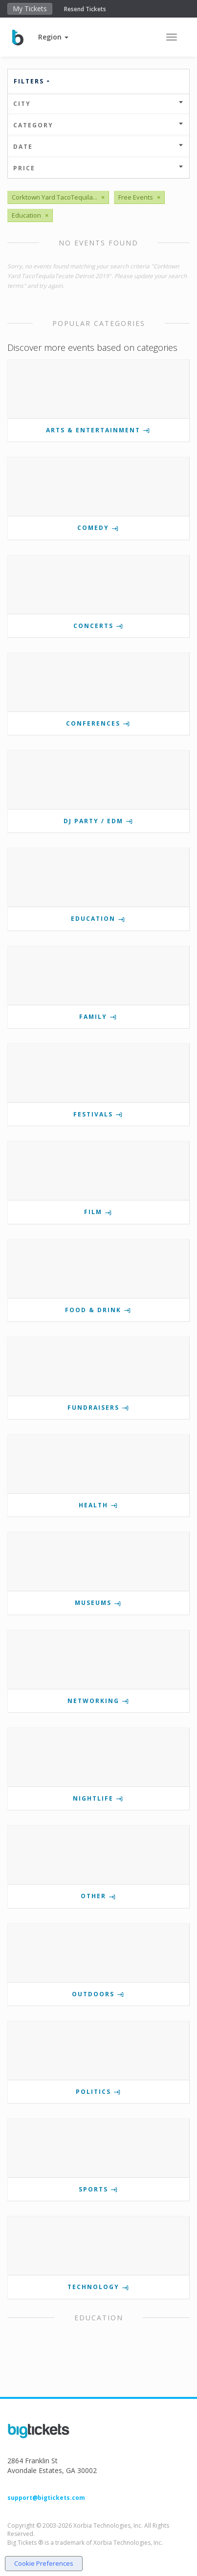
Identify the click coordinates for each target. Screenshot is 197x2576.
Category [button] (98, 125)
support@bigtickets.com (46, 2498)
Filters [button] (32, 81)
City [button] (98, 104)
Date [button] (98, 146)
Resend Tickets (85, 9)
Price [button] (98, 168)
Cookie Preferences (43, 2563)
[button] (53, 36)
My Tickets (30, 8)
